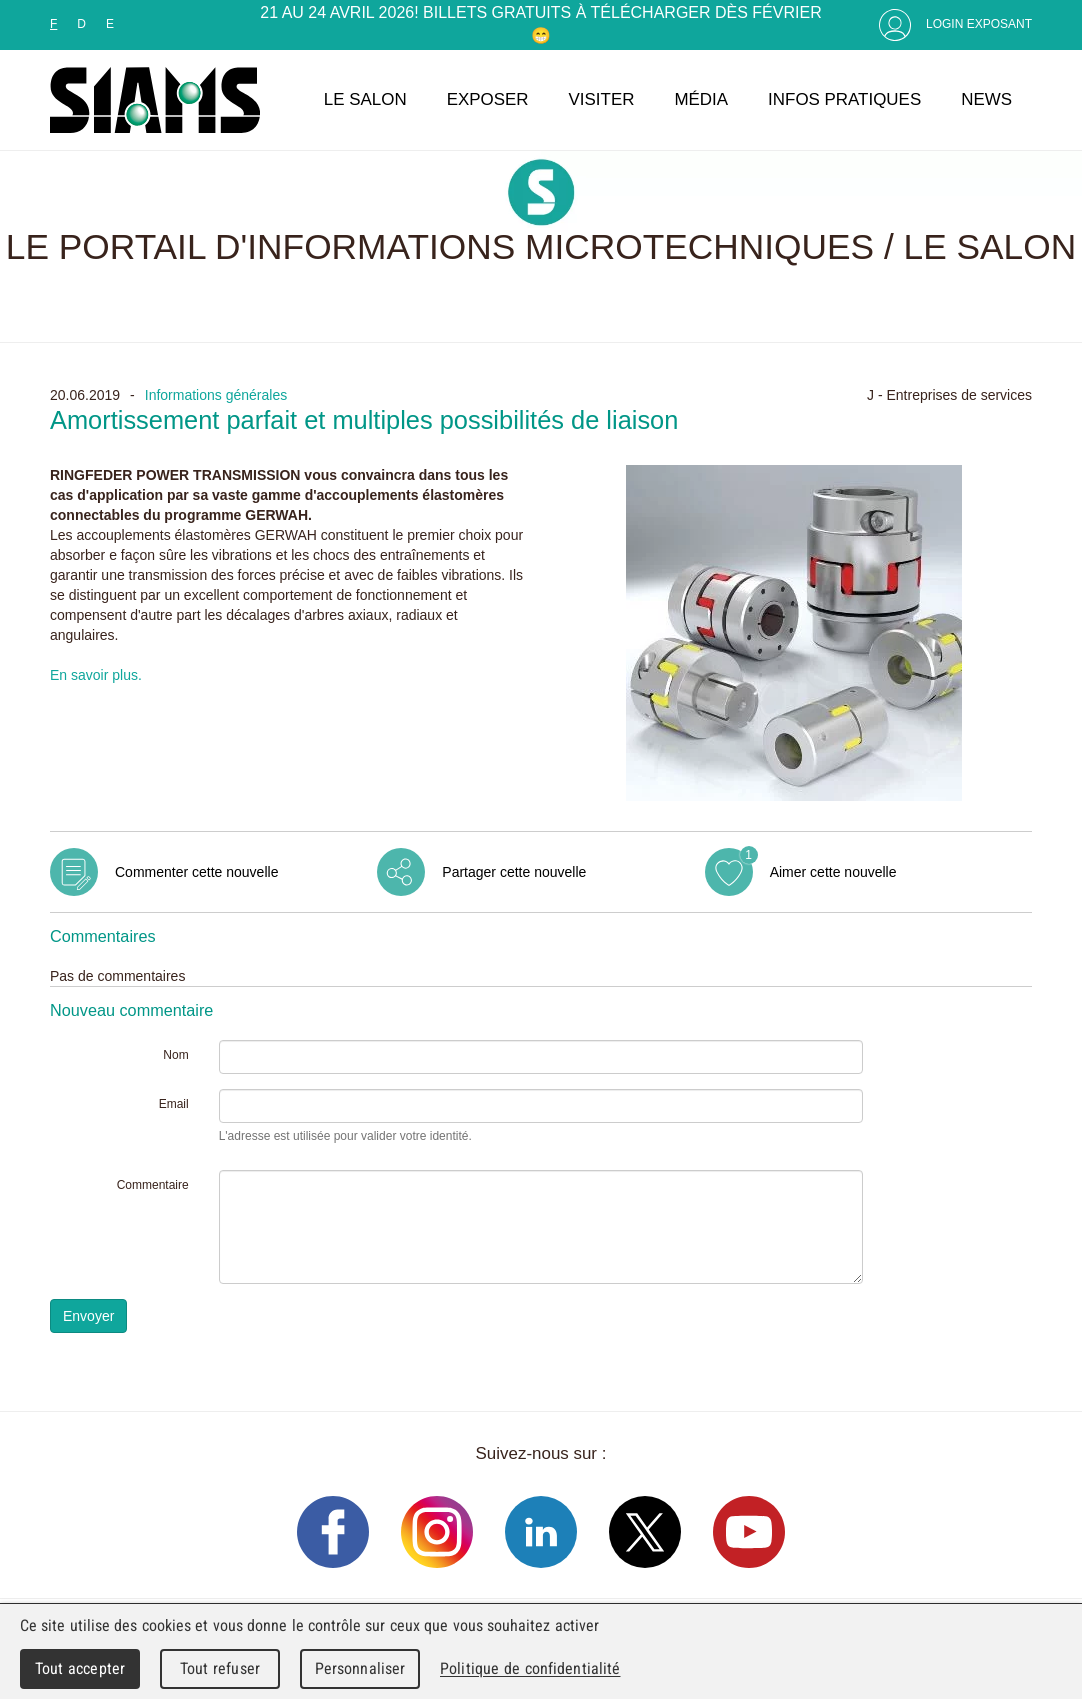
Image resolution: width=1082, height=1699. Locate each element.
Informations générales (216, 395)
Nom (175, 1055)
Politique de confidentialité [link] (530, 1668)
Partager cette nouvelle (514, 872)
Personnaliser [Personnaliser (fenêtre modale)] (360, 1668)
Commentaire (153, 1185)
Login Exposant (979, 24)
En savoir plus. (96, 675)
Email (174, 1104)
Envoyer (88, 1316)
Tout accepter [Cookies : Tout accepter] (80, 1668)
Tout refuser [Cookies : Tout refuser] (220, 1668)
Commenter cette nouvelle (196, 872)
